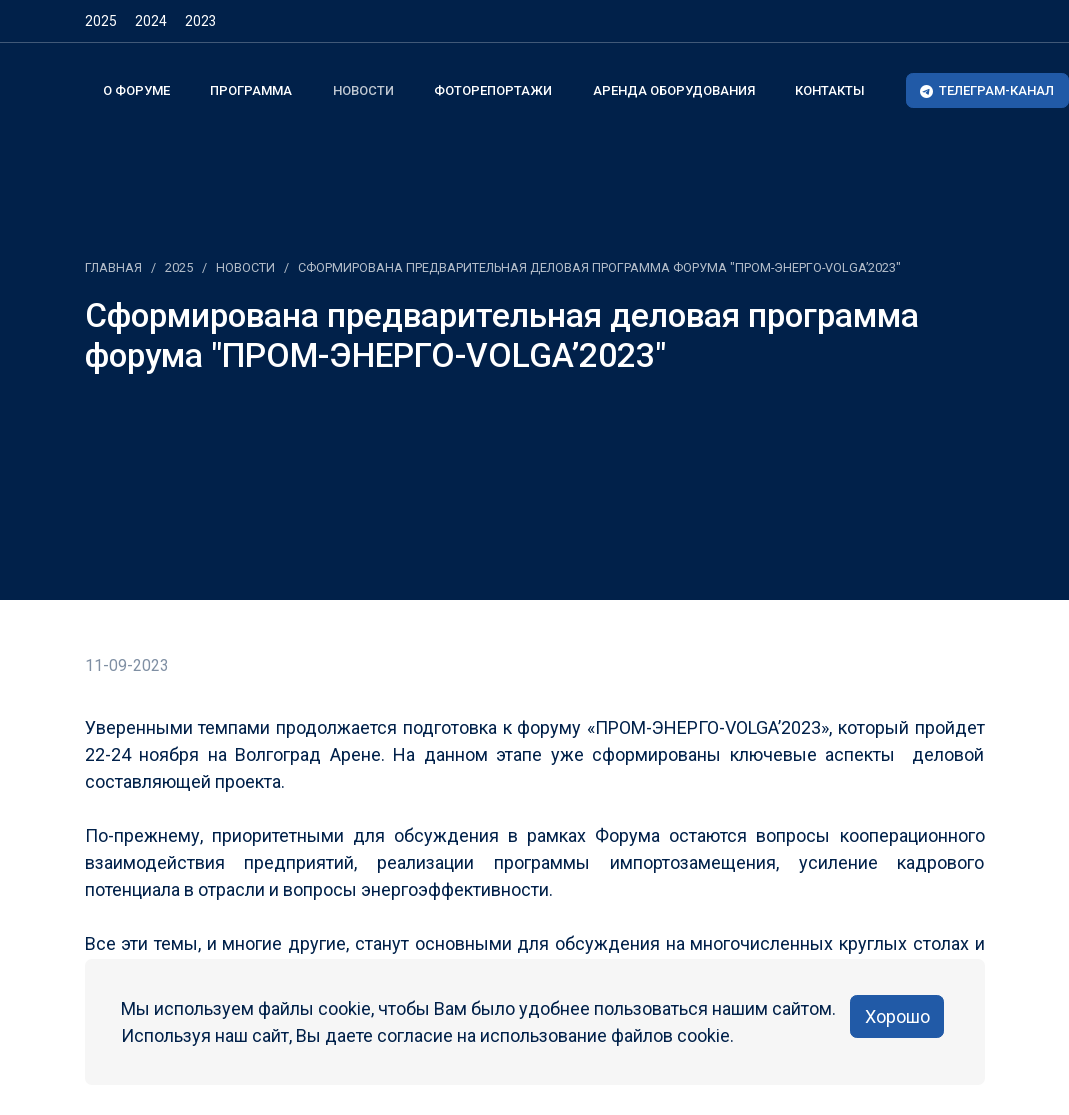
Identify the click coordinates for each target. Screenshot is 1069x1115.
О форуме (136, 90)
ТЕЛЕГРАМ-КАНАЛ (987, 90)
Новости (363, 90)
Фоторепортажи (493, 90)
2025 (101, 21)
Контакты (830, 90)
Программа (251, 90)
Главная (113, 267)
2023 (201, 21)
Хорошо (897, 1016)
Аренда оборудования (674, 90)
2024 (151, 21)
